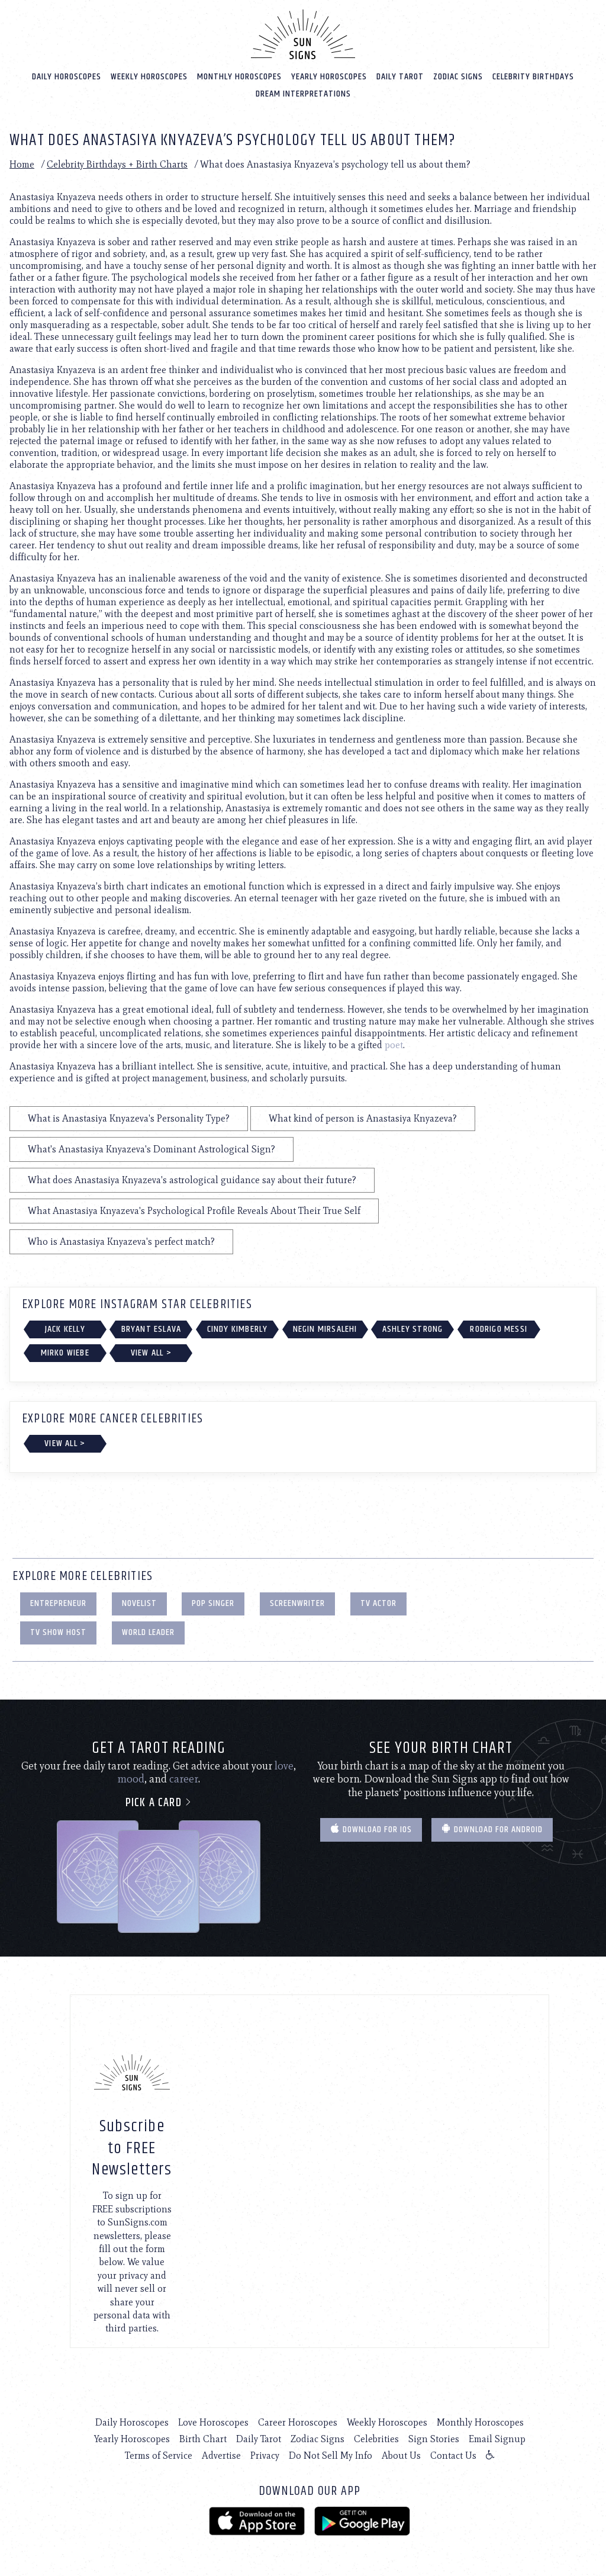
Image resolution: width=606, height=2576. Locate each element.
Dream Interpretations (303, 93)
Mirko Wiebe (65, 1352)
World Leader (148, 1632)
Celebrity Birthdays (533, 76)
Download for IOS (371, 1829)
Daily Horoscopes (66, 76)
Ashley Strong (412, 1329)
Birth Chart (203, 2439)
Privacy (264, 2455)
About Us (401, 2455)
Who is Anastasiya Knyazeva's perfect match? (121, 1241)
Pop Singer (213, 1603)
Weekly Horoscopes (149, 76)
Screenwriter (297, 1603)
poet (394, 1045)
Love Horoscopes (213, 2422)
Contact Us (453, 2455)
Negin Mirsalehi (325, 1329)
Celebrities (376, 2439)
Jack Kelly (65, 1329)
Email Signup (497, 2439)
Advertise (221, 2455)
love (284, 1765)
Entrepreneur (58, 1603)
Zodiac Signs (458, 76)
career (183, 1778)
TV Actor (378, 1603)
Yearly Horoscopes (329, 76)
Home (21, 164)
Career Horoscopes (297, 2422)
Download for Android (492, 1829)
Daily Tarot (400, 76)
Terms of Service (158, 2455)
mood (130, 1778)
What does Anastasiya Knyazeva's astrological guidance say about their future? (192, 1180)
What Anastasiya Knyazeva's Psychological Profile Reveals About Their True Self (194, 1210)
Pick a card (158, 1803)
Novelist (139, 1603)
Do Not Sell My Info (330, 2455)
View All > (151, 1352)
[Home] (303, 34)
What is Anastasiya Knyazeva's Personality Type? (129, 1118)
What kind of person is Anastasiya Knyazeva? (363, 1118)
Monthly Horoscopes (239, 76)
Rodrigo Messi (498, 1329)
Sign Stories (433, 2439)
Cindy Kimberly (237, 1329)
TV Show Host (58, 1632)
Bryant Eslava (151, 1329)
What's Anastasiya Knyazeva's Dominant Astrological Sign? (151, 1149)
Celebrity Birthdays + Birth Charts (117, 164)
